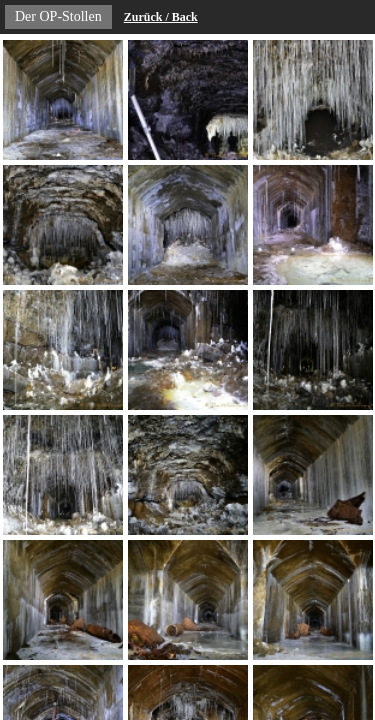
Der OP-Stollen (58, 16)
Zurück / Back (161, 17)
